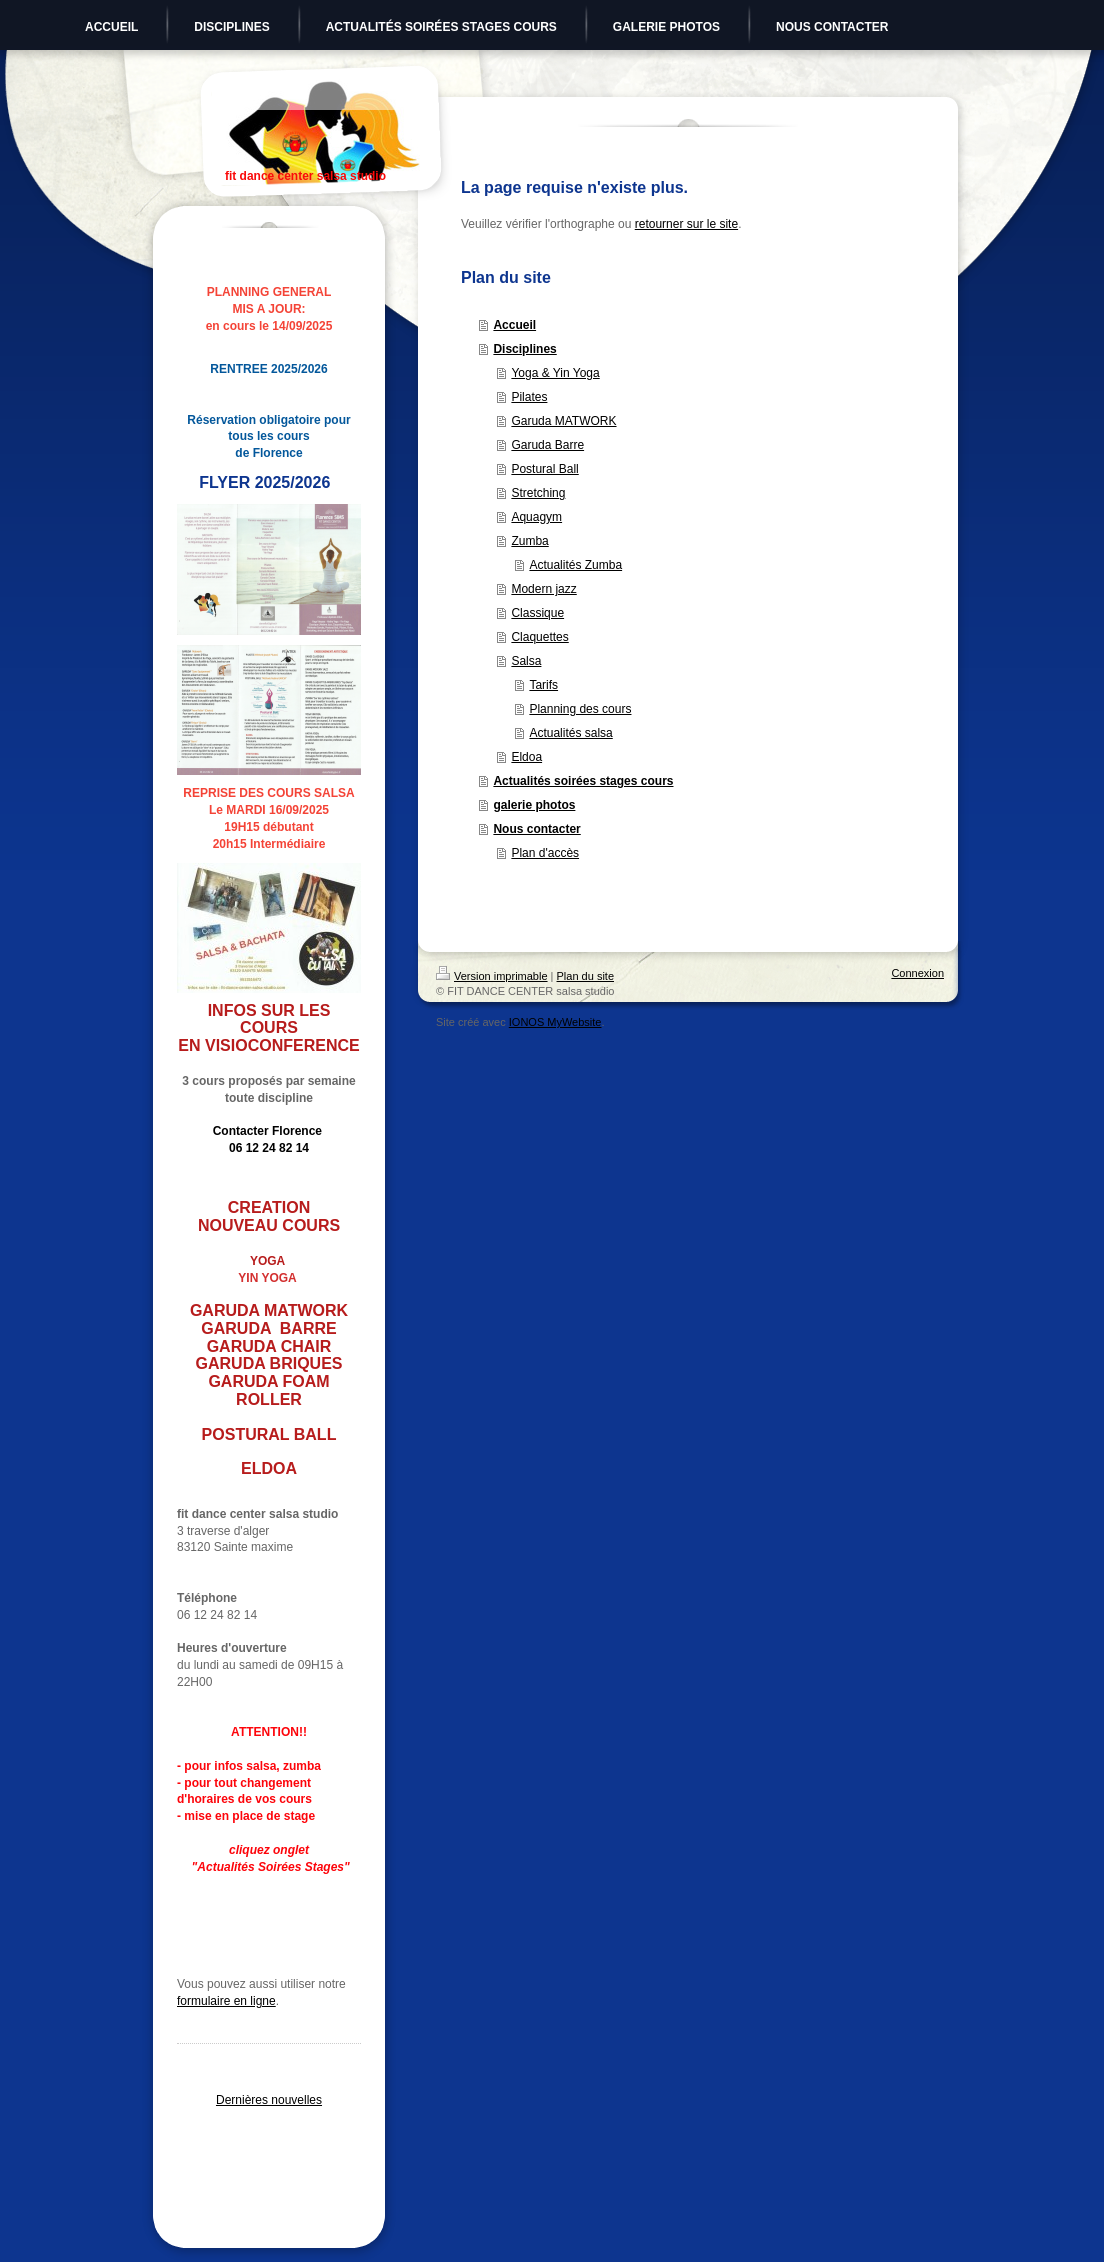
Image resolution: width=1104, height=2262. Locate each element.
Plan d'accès (545, 853)
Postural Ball (544, 469)
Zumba (529, 541)
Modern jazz (543, 589)
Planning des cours (580, 709)
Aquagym (536, 517)
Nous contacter (536, 829)
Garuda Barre (547, 445)
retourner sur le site (686, 224)
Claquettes (539, 637)
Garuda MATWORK (563, 421)
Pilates (529, 397)
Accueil (514, 325)
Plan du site (585, 976)
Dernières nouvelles (269, 2100)
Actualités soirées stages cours (583, 781)
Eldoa (526, 757)
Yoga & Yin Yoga (555, 373)
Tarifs (543, 685)
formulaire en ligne (226, 2001)
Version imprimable (492, 976)
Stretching (538, 493)
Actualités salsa (570, 733)
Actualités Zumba (575, 565)
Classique (537, 613)
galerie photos (534, 805)
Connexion (917, 973)
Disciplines (524, 349)
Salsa (526, 661)
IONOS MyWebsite (555, 1022)
